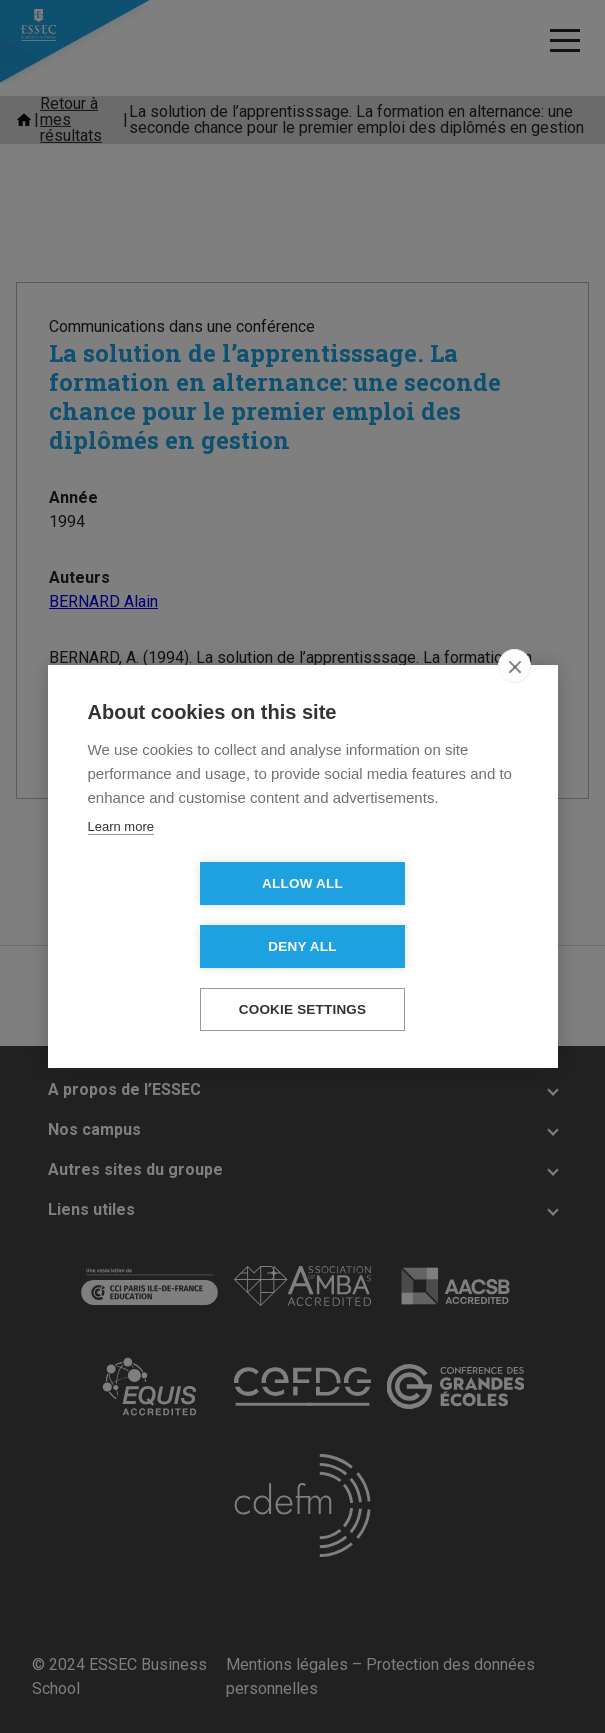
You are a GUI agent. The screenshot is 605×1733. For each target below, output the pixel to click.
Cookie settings (303, 978)
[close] (514, 697)
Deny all (417, 915)
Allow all (187, 915)
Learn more (121, 857)
